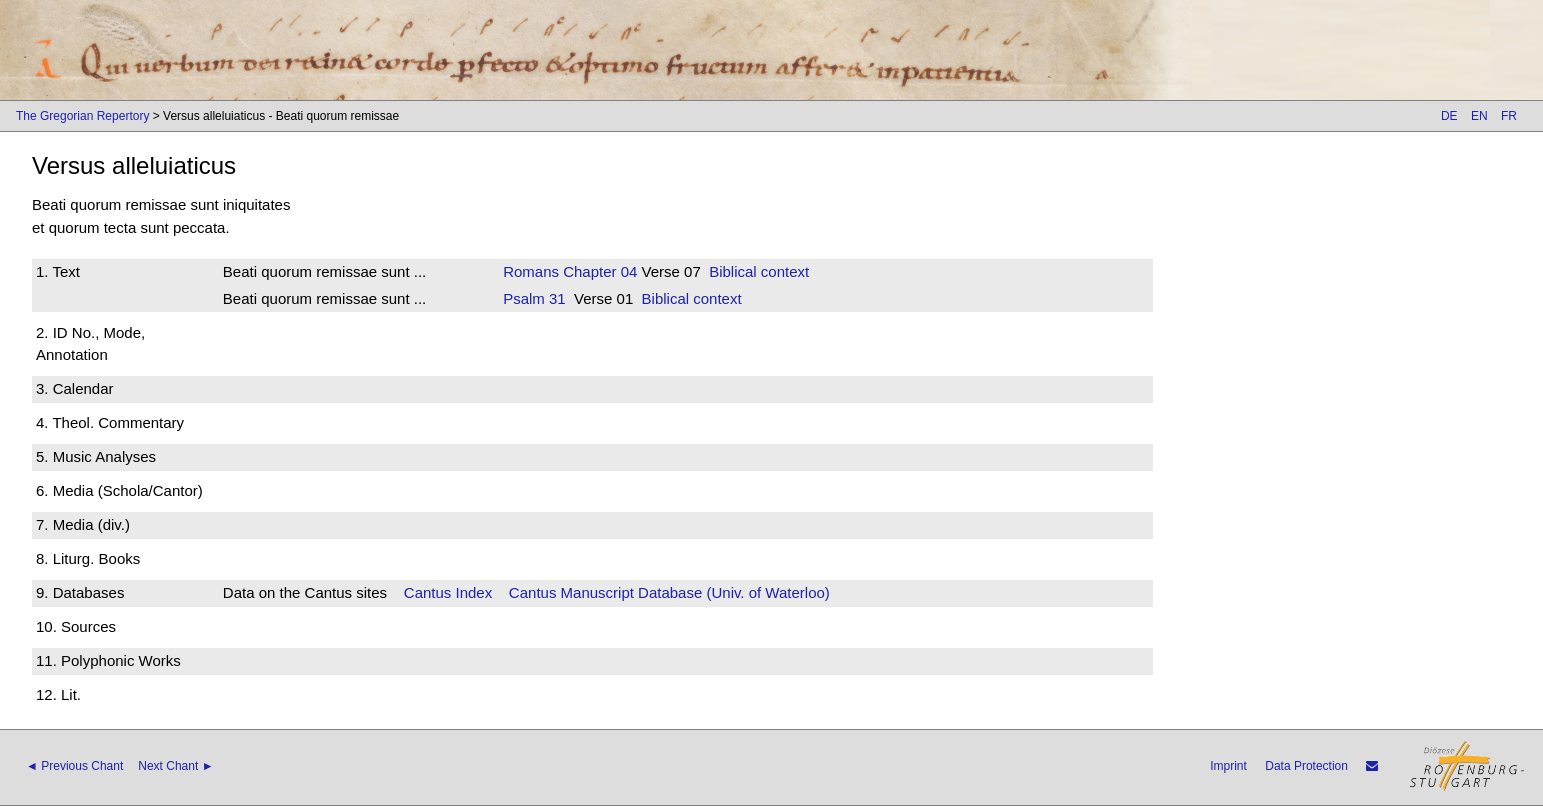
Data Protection (1306, 766)
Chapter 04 (598, 271)
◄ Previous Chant (74, 766)
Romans (531, 271)
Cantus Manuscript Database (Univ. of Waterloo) (669, 592)
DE (1449, 116)
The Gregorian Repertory (82, 116)
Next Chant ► (175, 766)
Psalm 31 (534, 298)
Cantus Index (448, 592)
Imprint (1228, 766)
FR (1509, 116)
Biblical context (759, 271)
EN (1479, 116)
